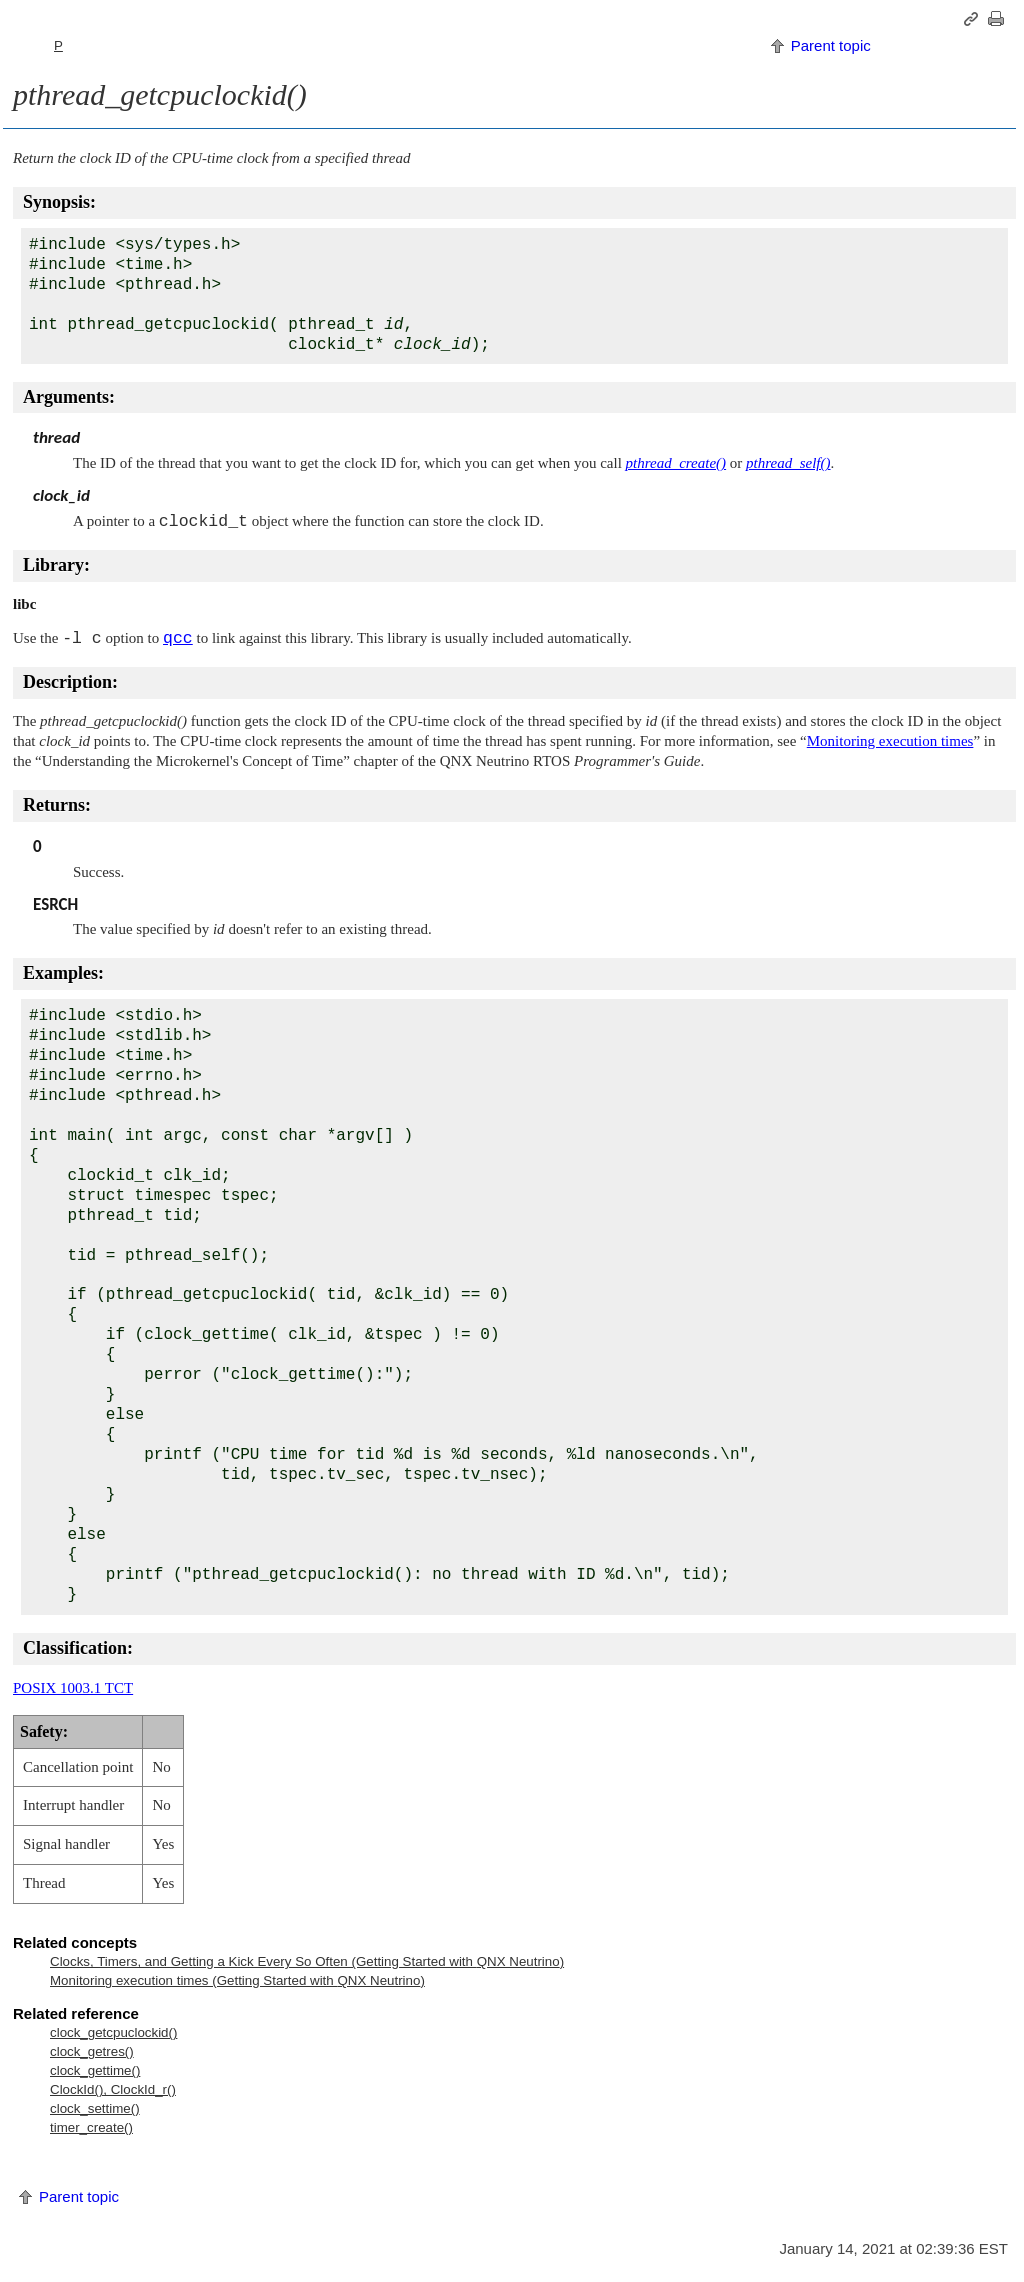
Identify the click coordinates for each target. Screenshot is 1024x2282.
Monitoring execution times (890, 741)
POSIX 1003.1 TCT (73, 1688)
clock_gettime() (95, 2070)
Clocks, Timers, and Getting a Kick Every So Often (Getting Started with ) (307, 1961)
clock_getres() (92, 2051)
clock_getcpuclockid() (113, 2032)
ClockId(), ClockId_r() (113, 2089)
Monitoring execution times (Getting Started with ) (237, 1980)
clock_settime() (95, 2108)
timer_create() (91, 2127)
